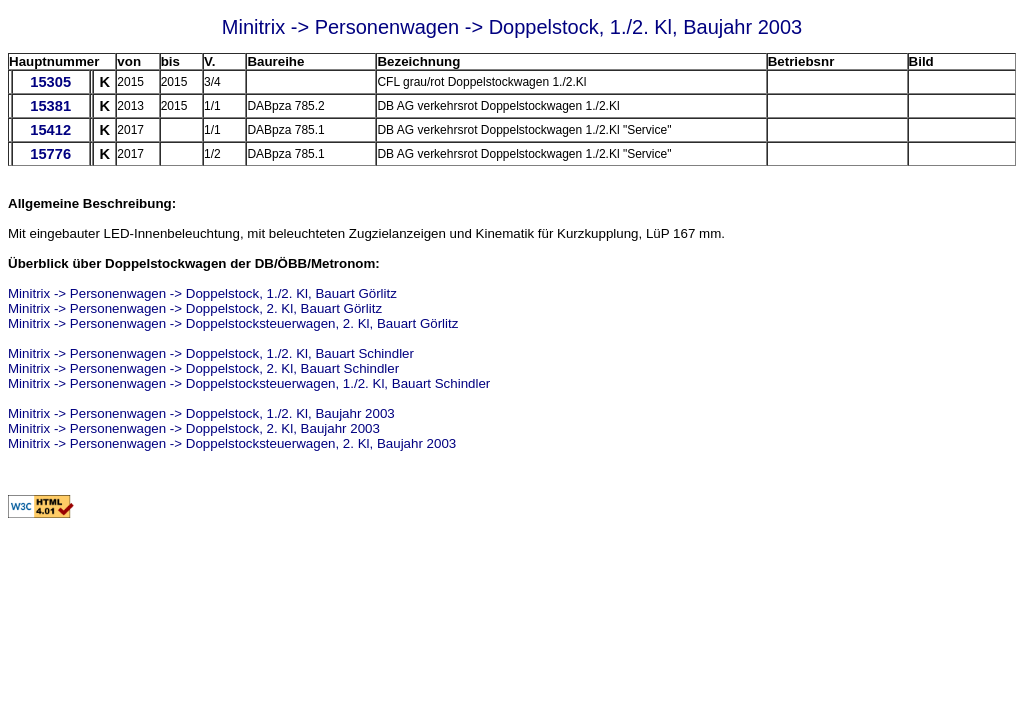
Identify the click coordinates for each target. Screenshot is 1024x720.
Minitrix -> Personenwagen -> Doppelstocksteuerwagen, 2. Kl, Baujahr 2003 (232, 443)
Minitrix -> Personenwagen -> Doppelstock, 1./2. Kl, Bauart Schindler (211, 353)
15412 (50, 130)
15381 (50, 106)
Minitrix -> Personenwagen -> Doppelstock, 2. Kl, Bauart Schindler (203, 368)
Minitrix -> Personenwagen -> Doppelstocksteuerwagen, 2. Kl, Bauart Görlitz (233, 323)
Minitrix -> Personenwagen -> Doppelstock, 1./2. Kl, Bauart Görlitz (202, 293)
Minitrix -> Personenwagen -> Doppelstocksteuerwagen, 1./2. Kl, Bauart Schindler (249, 383)
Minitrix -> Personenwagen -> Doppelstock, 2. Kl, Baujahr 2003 (194, 428)
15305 (50, 82)
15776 (50, 154)
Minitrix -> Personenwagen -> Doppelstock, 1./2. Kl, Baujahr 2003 (201, 413)
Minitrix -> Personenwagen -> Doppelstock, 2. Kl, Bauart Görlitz (195, 308)
